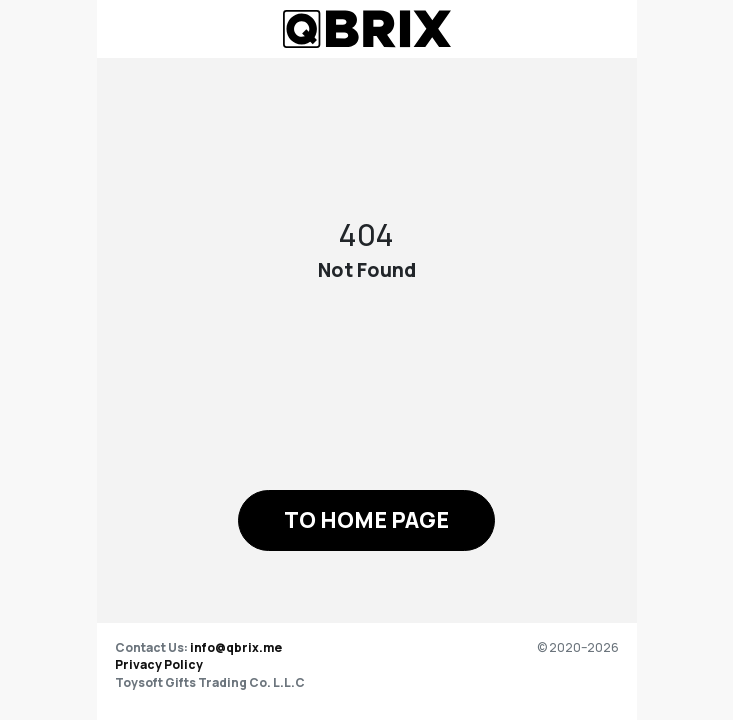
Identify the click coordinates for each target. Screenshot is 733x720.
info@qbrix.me (236, 647)
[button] (366, 520)
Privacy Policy (159, 664)
